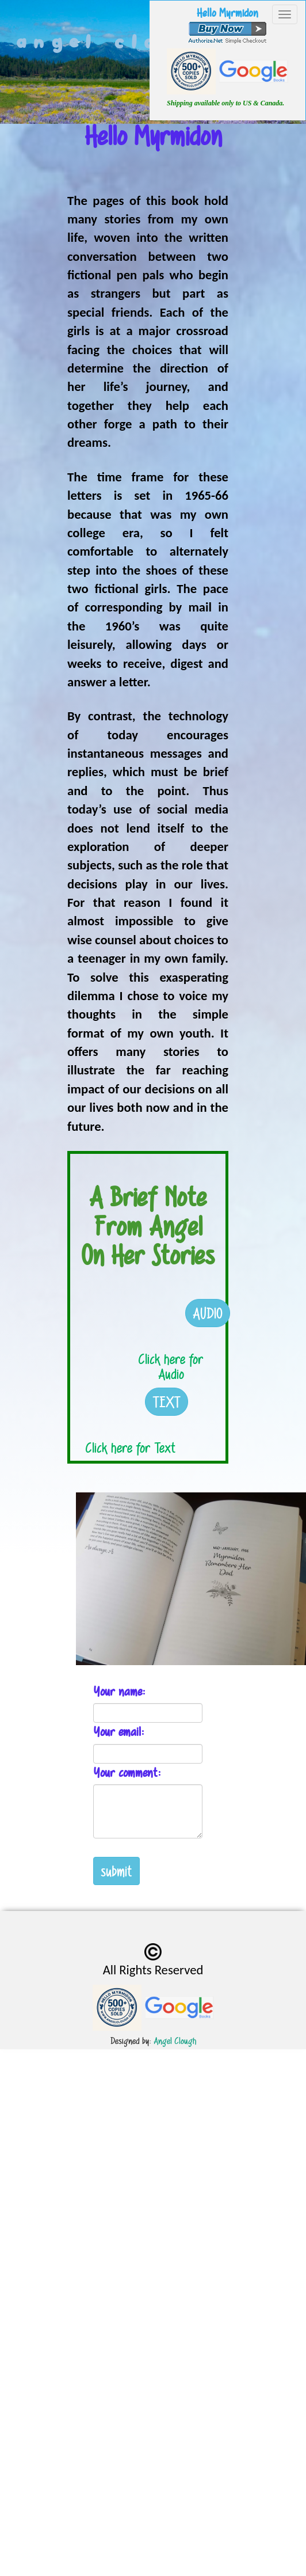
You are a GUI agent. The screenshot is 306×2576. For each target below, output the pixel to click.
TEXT (166, 1401)
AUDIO (208, 1313)
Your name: (119, 1691)
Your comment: (127, 1772)
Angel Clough (175, 2041)
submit (116, 1870)
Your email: (118, 1731)
